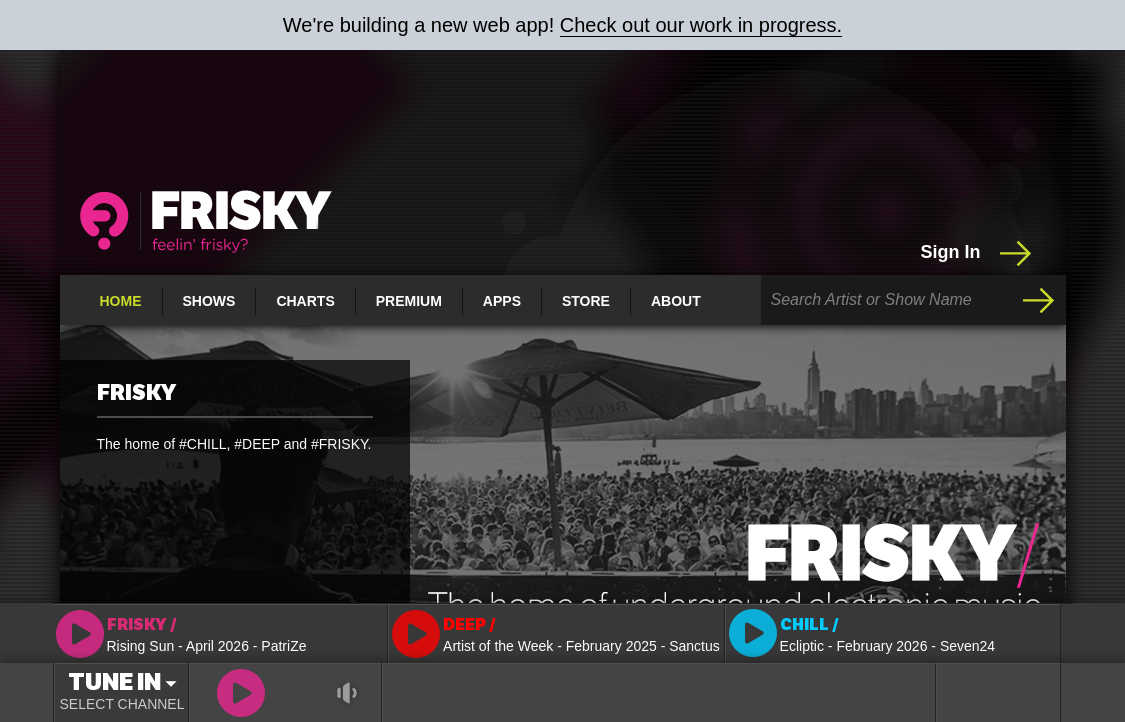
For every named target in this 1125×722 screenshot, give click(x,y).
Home (121, 301)
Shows (209, 301)
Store (586, 301)
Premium (409, 301)
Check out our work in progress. (701, 25)
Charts (305, 301)
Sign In (978, 253)
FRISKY (136, 393)
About (676, 301)
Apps (502, 301)
